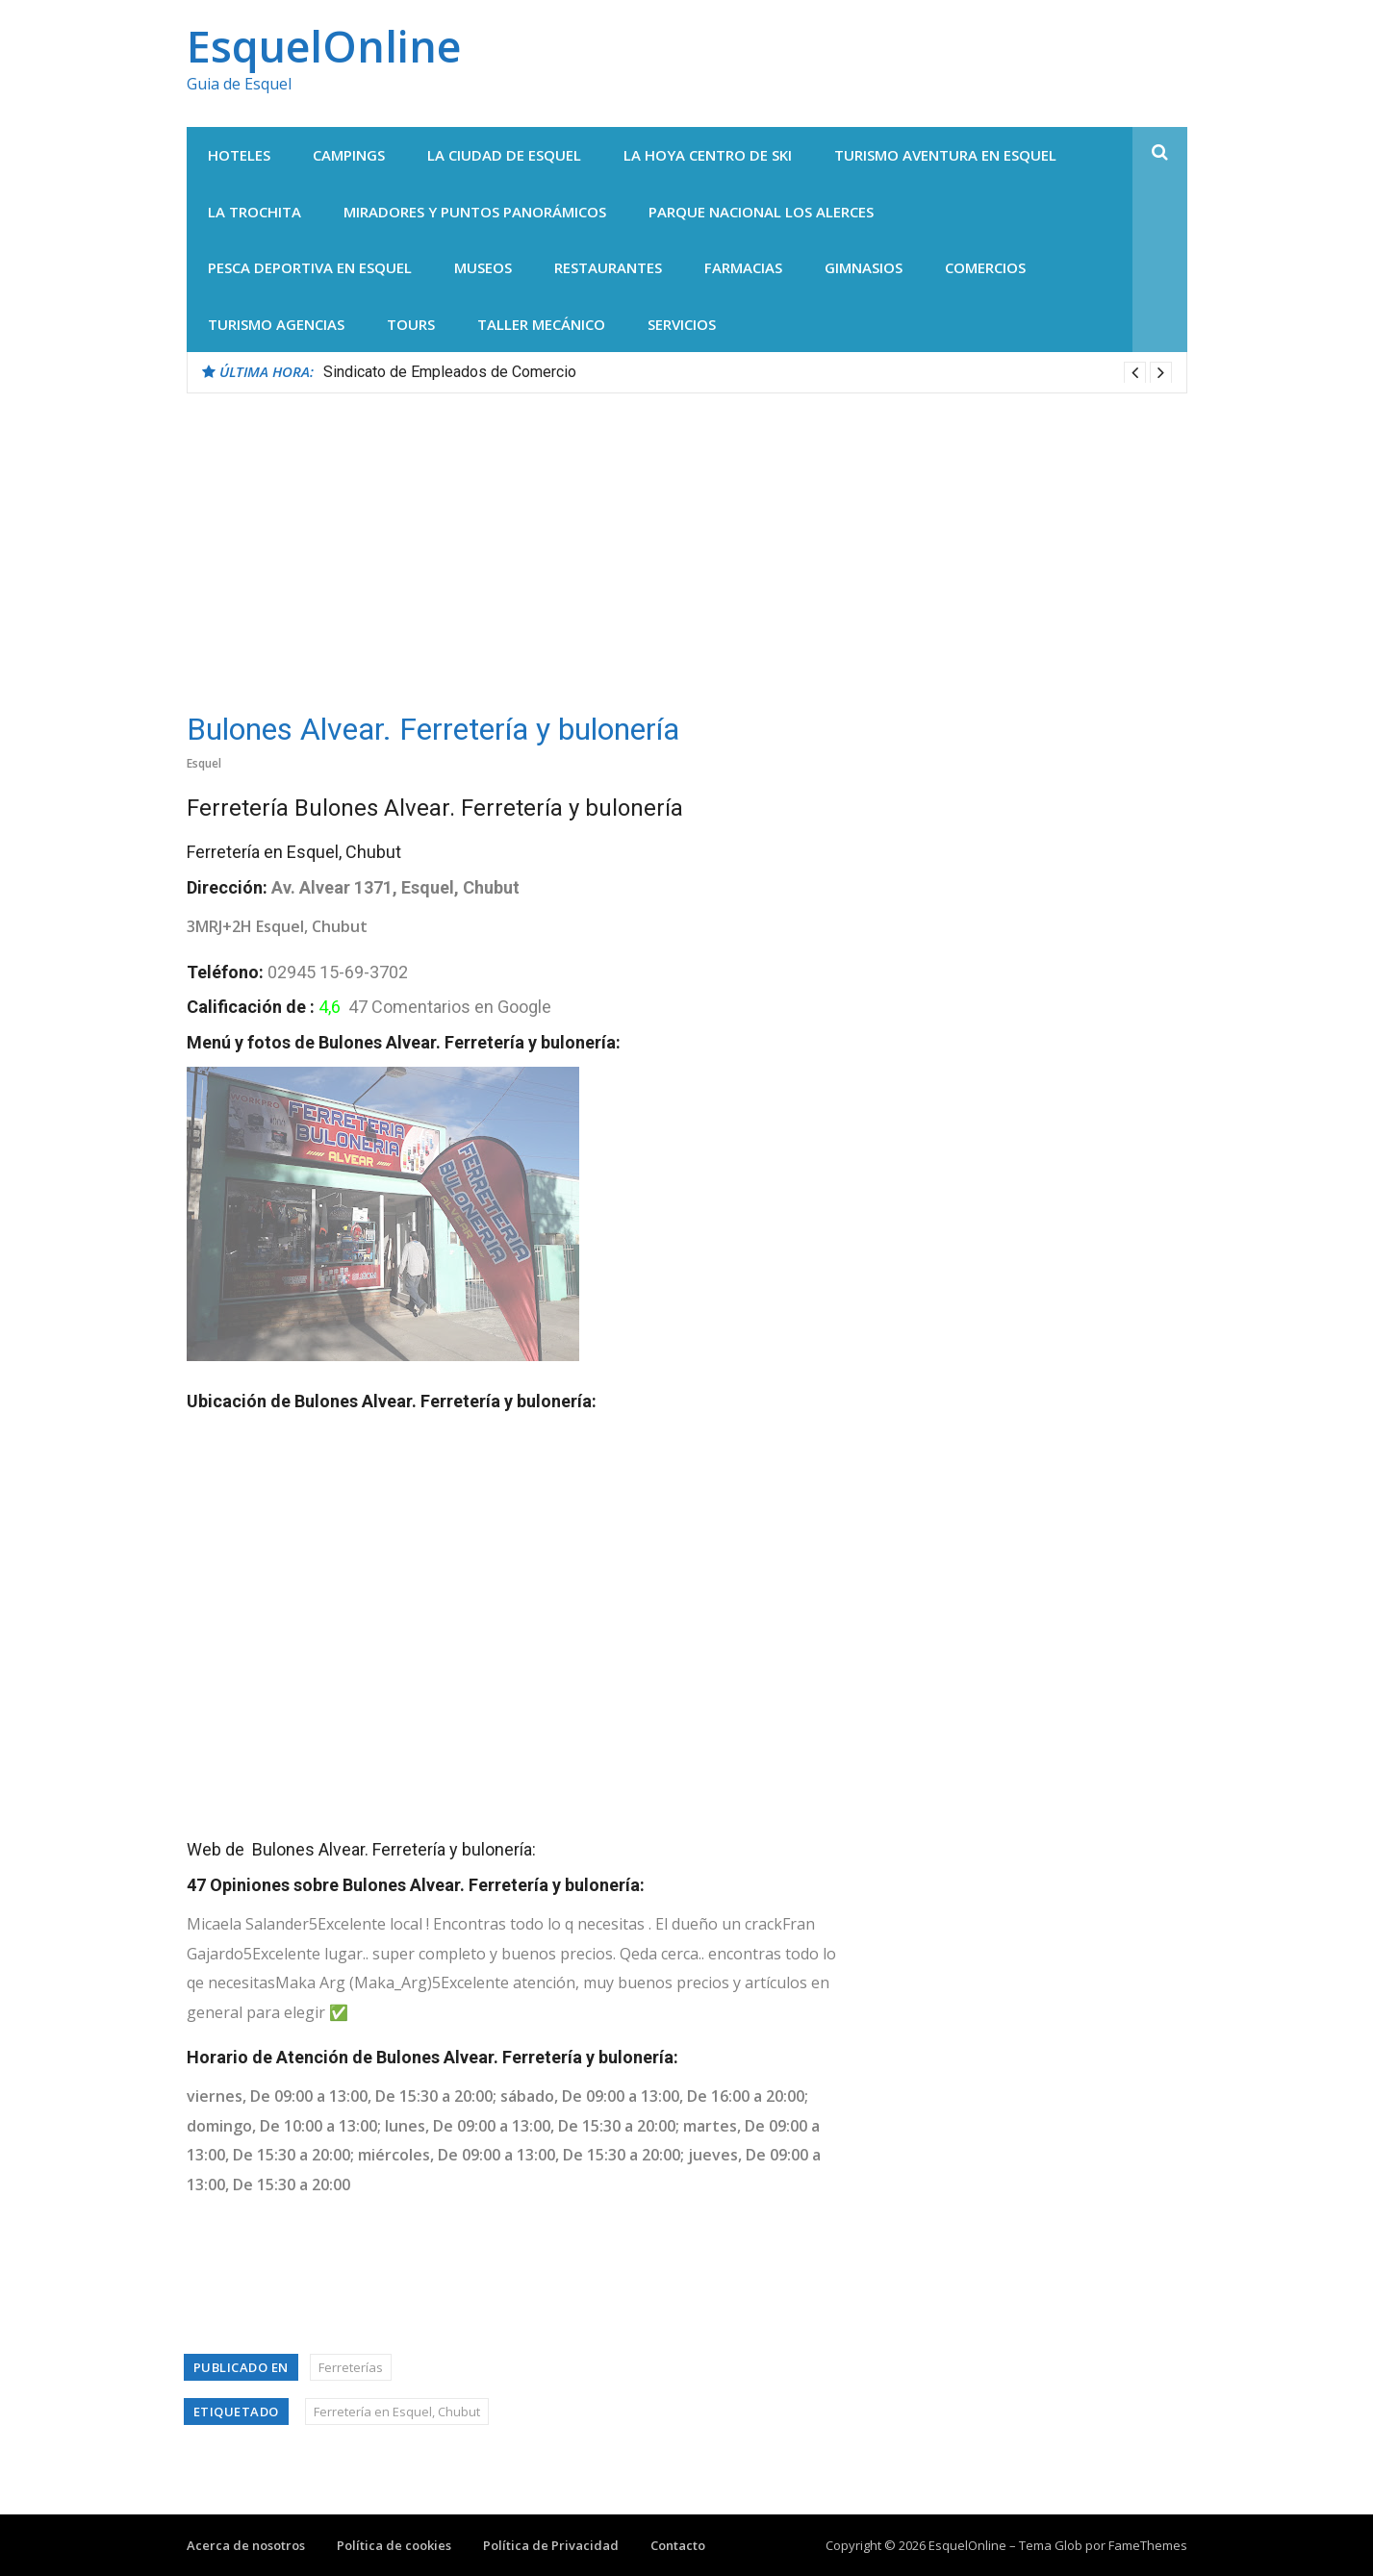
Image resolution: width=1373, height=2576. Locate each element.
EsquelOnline (324, 45)
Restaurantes (608, 267)
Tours (411, 324)
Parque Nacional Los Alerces (761, 211)
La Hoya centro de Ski (707, 154)
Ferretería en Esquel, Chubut (397, 2411)
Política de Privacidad (551, 2545)
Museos (483, 267)
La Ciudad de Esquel (504, 154)
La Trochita (254, 211)
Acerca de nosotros (246, 2545)
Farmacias (743, 267)
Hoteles (239, 154)
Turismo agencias (276, 324)
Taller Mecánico (541, 324)
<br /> (427, 1618)
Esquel (204, 763)
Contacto (677, 2545)
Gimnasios (864, 267)
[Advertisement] (687, 537)
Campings (349, 154)
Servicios (682, 324)
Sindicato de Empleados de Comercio (449, 372)
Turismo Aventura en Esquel (945, 154)
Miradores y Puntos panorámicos (474, 211)
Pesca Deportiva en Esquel (310, 267)
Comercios (985, 267)
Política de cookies (394, 2545)
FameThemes (1147, 2545)
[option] (747, 372)
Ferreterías (350, 2367)
